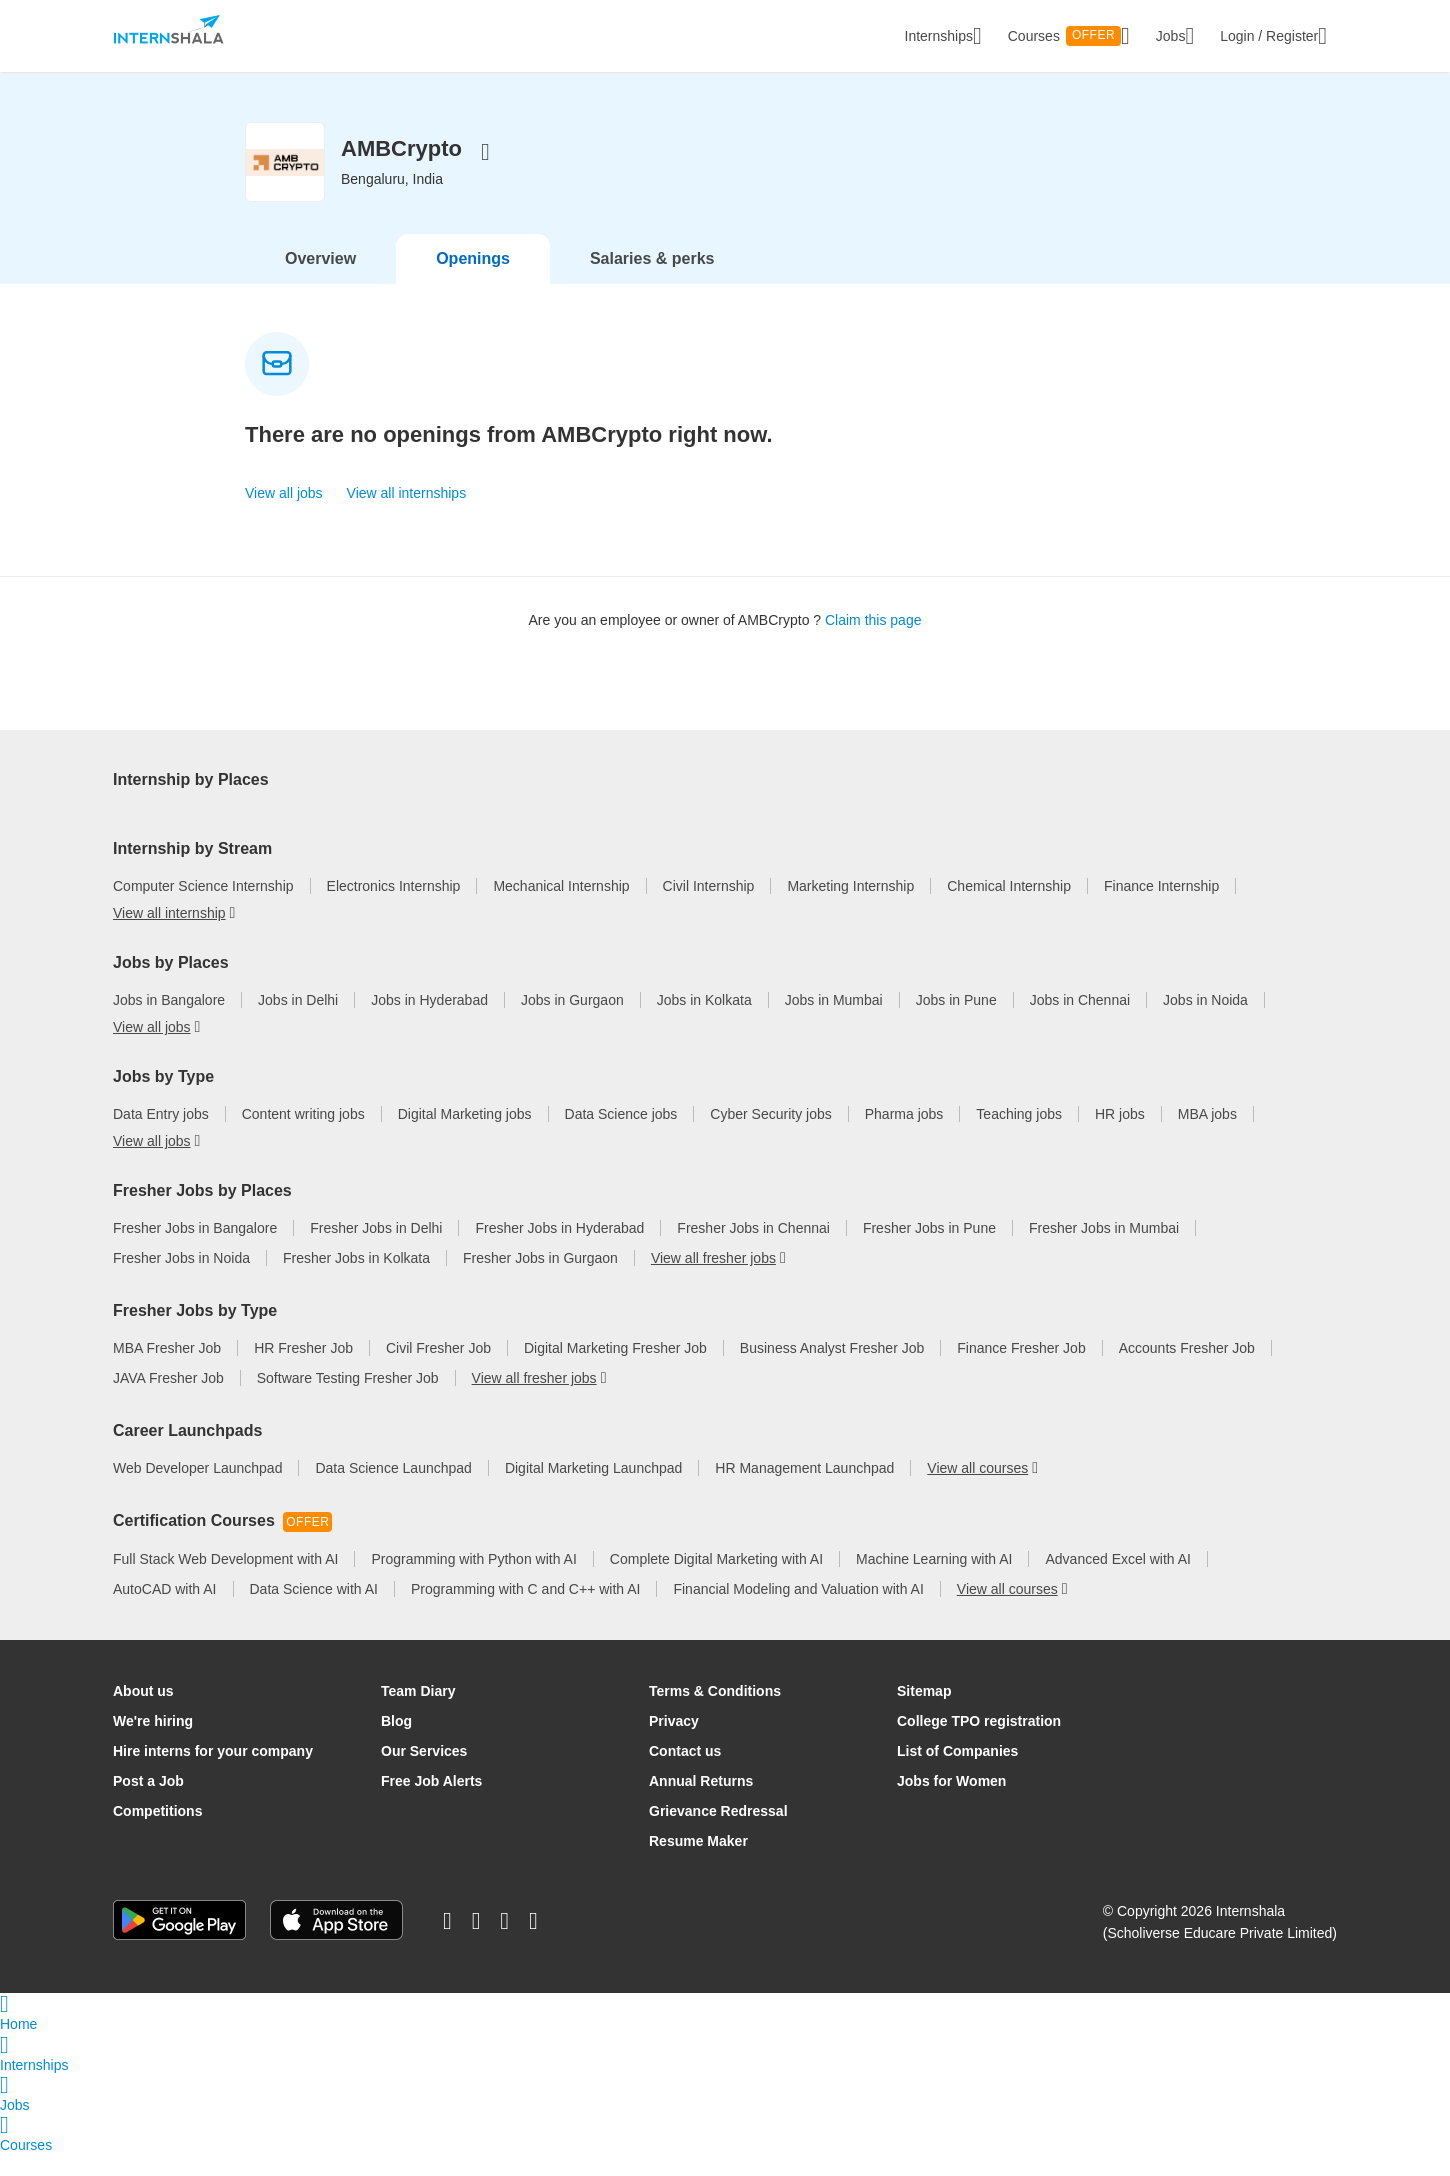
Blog (396, 1744)
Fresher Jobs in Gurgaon (540, 1281)
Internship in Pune (1008, 789)
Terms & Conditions (715, 1714)
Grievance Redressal (718, 1834)
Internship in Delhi (346, 789)
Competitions (157, 1834)
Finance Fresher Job (1021, 1371)
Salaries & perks (652, 258)
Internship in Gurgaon (180, 819)
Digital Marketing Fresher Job (615, 1371)
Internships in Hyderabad (513, 789)
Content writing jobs (303, 1137)
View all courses (977, 1491)
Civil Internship (709, 909)
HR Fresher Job (303, 1371)
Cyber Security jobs (770, 1137)
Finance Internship (1161, 909)
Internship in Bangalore (185, 789)
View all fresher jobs (713, 1281)
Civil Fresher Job (438, 1371)
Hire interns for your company (213, 1774)
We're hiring (153, 1744)
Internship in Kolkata (1161, 789)
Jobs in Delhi (298, 1023)
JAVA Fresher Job (168, 1401)
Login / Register (1273, 36)
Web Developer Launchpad (197, 1491)
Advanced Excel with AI (1118, 1582)
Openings (473, 258)
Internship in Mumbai (689, 789)
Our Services (424, 1774)
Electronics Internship (394, 909)
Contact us (685, 1774)
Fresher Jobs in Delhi (376, 1251)
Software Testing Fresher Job (348, 1401)
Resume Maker (698, 1864)
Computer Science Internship (203, 909)
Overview (320, 258)
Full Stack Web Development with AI (225, 1582)
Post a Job (148, 1804)
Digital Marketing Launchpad (593, 1491)
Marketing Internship (850, 909)
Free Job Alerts (431, 1804)
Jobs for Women (951, 1804)
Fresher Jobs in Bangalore (195, 1251)
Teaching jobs (1019, 1137)
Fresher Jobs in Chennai (753, 1251)
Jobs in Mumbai (834, 1023)
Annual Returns (701, 1804)
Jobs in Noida (1205, 1023)
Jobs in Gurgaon (572, 1023)
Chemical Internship (1009, 909)
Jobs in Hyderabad (429, 1023)
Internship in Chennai (853, 789)
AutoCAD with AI (165, 1612)
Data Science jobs (621, 1137)
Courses (1069, 36)
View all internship (552, 819)
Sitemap (924, 1714)
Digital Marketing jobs (465, 1137)
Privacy (674, 1744)
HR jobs (1120, 1137)
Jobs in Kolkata (704, 1023)
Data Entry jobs (161, 1137)
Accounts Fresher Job (1187, 1371)
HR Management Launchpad (804, 1491)
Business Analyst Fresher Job (832, 1371)
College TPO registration (979, 1744)
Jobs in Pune (956, 1023)
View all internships (407, 493)
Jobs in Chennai (1080, 1023)
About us (143, 1714)
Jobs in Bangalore (169, 1023)
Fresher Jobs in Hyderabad (559, 1251)
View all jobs (284, 493)
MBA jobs (1207, 1137)
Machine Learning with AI (934, 1582)
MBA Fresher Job (167, 1371)
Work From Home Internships (372, 819)
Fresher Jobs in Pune (929, 1251)
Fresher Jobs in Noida (181, 1281)
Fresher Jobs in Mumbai (1104, 1251)
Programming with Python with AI (473, 1582)
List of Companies (957, 1774)
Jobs (1175, 36)
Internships (943, 36)
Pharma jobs (904, 1137)
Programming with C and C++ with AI (526, 1612)
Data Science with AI (314, 1612)
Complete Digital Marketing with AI (716, 1582)
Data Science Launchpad (393, 1491)
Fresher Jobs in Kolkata (356, 1281)
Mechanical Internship (561, 909)
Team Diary (418, 1714)
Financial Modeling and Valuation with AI (798, 1612)
